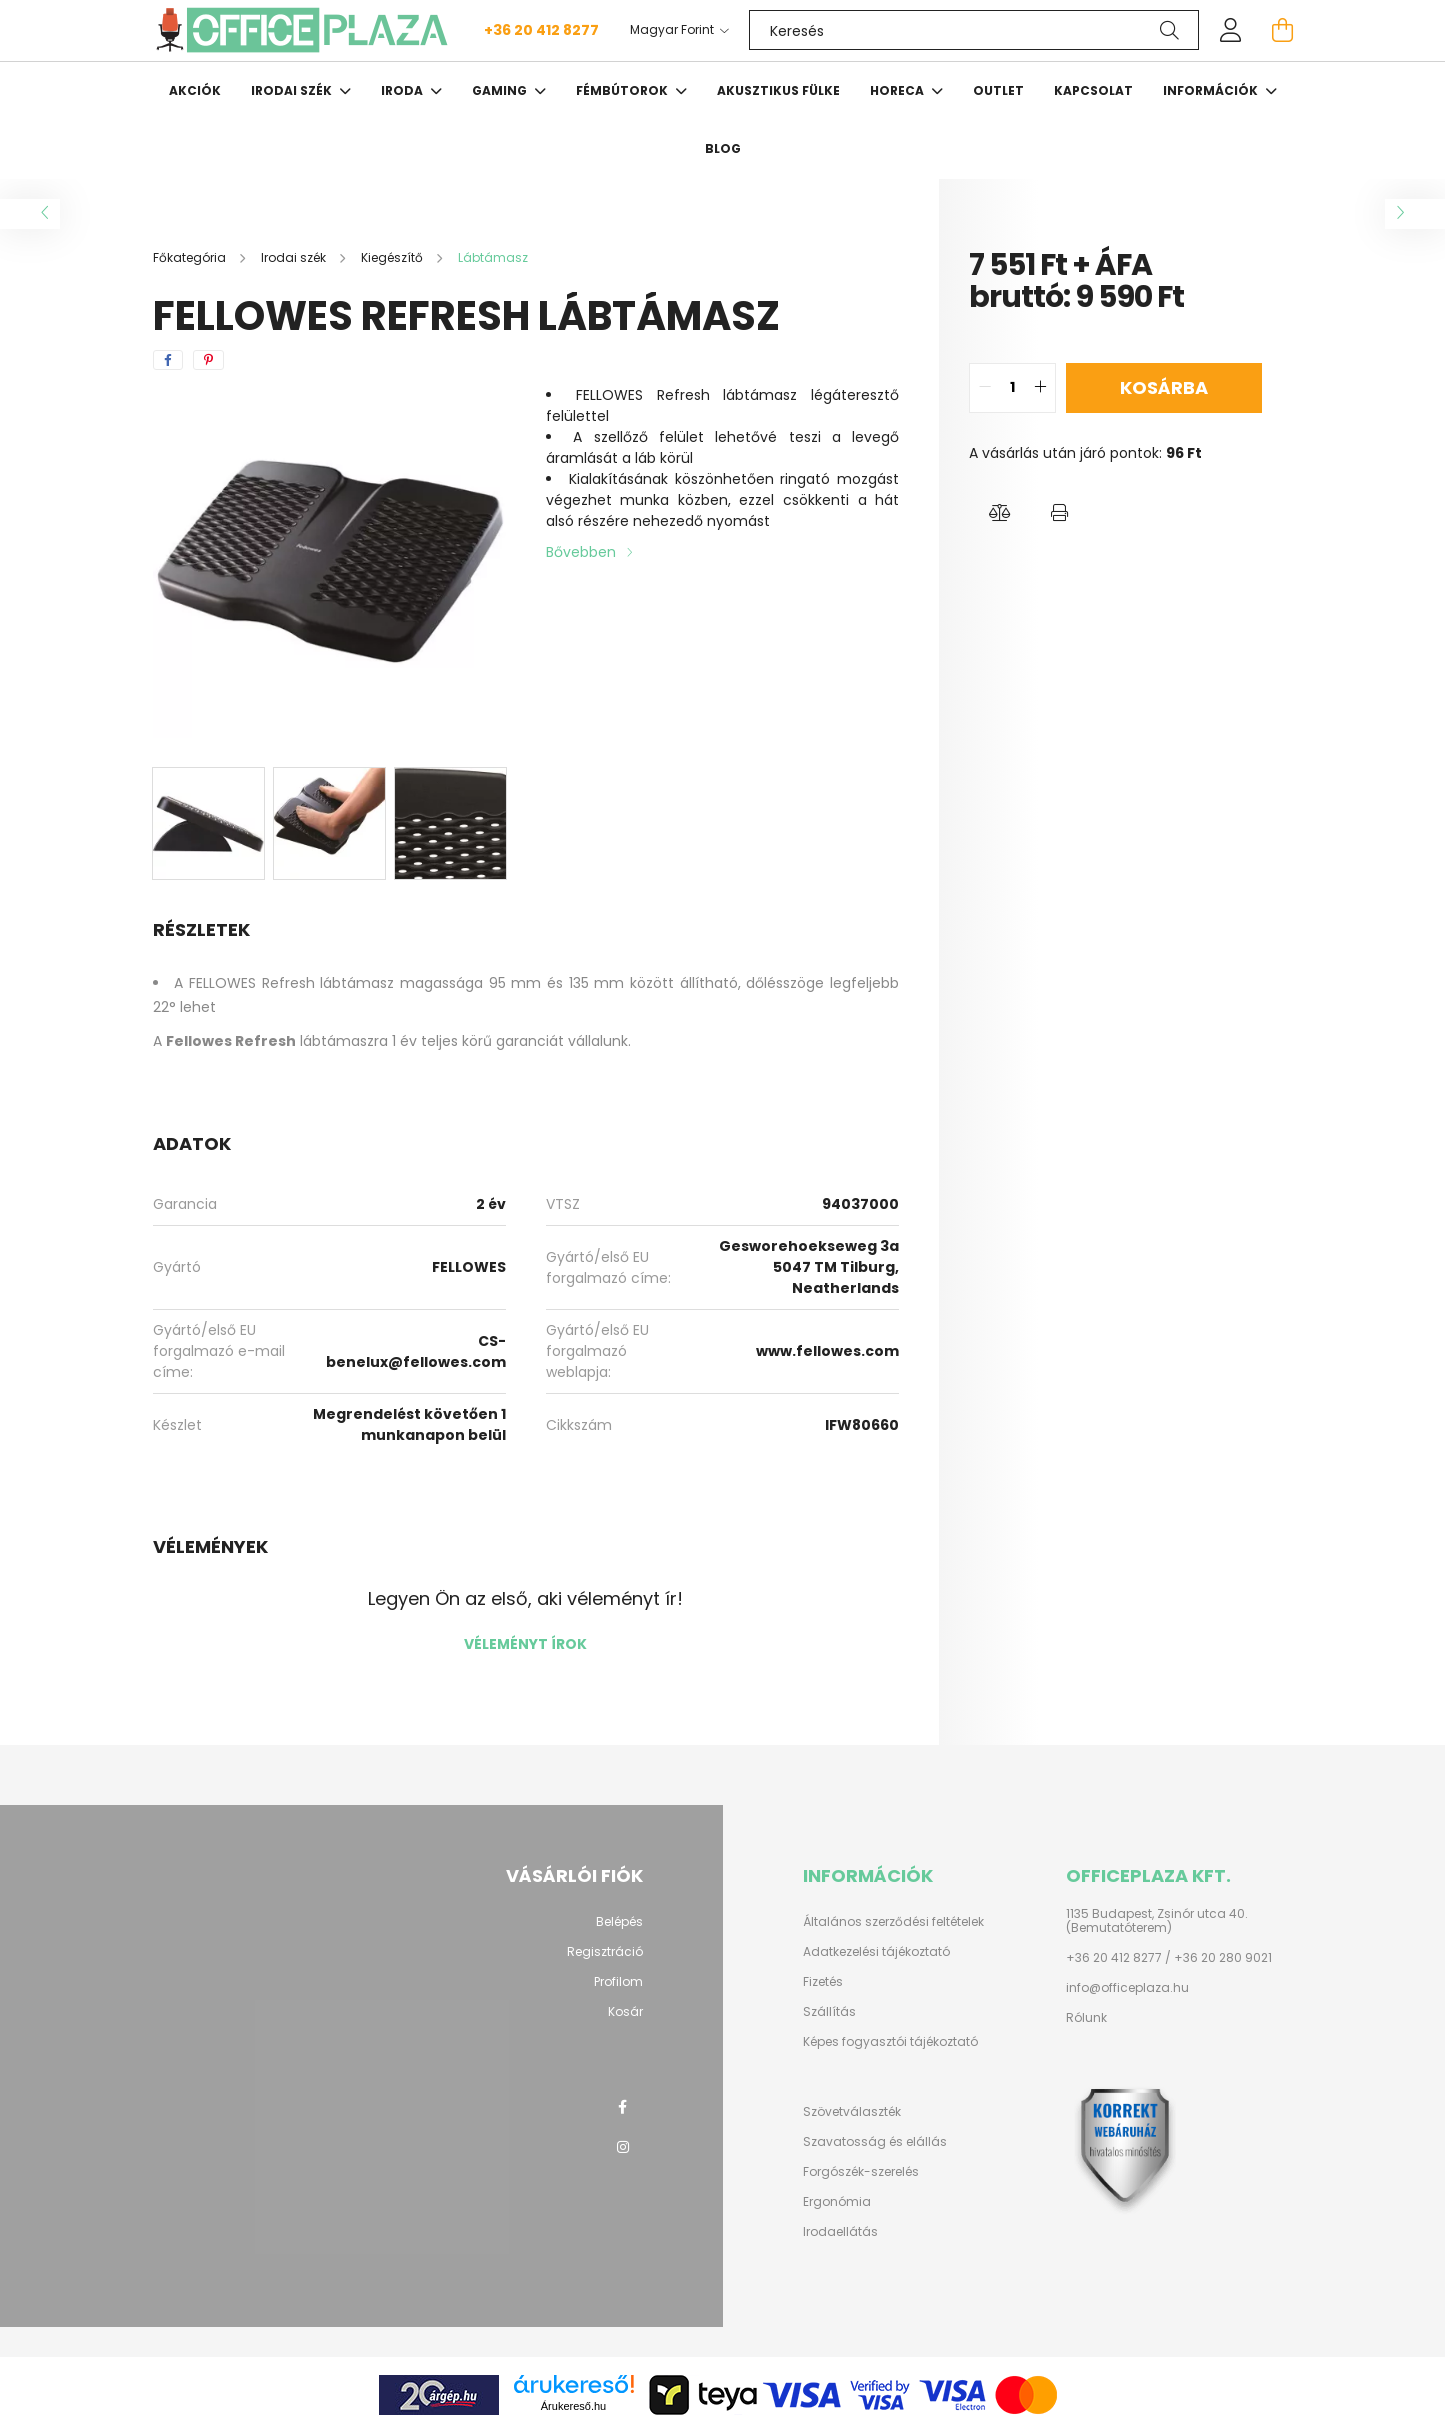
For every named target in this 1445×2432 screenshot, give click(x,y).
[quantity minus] (985, 388)
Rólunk (1086, 2018)
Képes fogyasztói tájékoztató (890, 2042)
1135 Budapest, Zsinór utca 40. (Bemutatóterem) (1157, 1921)
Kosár (625, 2012)
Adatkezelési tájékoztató (876, 1952)
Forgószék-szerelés (861, 2172)
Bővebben (581, 552)
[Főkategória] (191, 257)
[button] (999, 514)
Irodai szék (293, 90)
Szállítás (829, 2012)
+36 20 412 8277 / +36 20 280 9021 (1169, 1958)
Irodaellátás (840, 2232)
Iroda (403, 90)
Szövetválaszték (852, 2112)
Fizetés (823, 1982)
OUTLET (998, 90)
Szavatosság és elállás (875, 2142)
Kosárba (1164, 387)
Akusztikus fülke (778, 90)
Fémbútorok (623, 90)
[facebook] (168, 360)
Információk (1212, 90)
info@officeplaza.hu (1127, 1988)
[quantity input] (1012, 388)
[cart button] (1283, 30)
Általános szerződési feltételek (893, 1922)
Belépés (619, 1922)
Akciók (195, 90)
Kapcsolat (1093, 90)
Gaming (501, 90)
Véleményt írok (525, 1644)
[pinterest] (208, 360)
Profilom (618, 1982)
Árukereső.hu (573, 2406)
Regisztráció (605, 1952)
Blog (723, 148)
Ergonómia (837, 2202)
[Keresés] (974, 30)
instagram (623, 2147)
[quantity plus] (1040, 388)
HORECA (898, 90)
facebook (623, 2107)
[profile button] (1231, 30)
